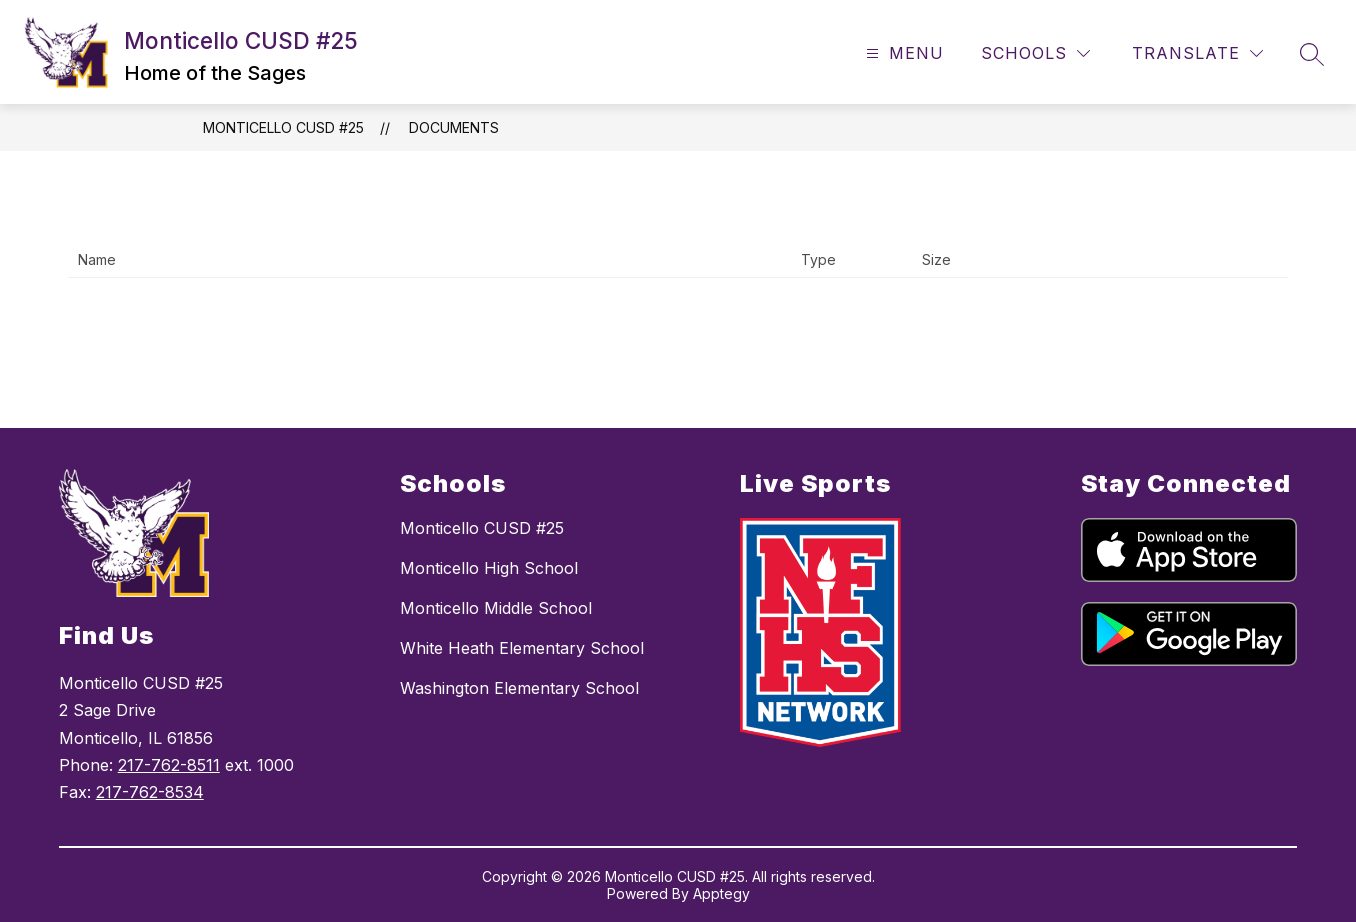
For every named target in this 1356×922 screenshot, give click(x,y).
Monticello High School (489, 568)
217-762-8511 (169, 765)
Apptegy (721, 893)
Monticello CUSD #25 (283, 127)
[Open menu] (902, 53)
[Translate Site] (1197, 53)
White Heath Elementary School (522, 648)
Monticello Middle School (496, 608)
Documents (454, 127)
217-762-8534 (150, 792)
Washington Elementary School (519, 688)
